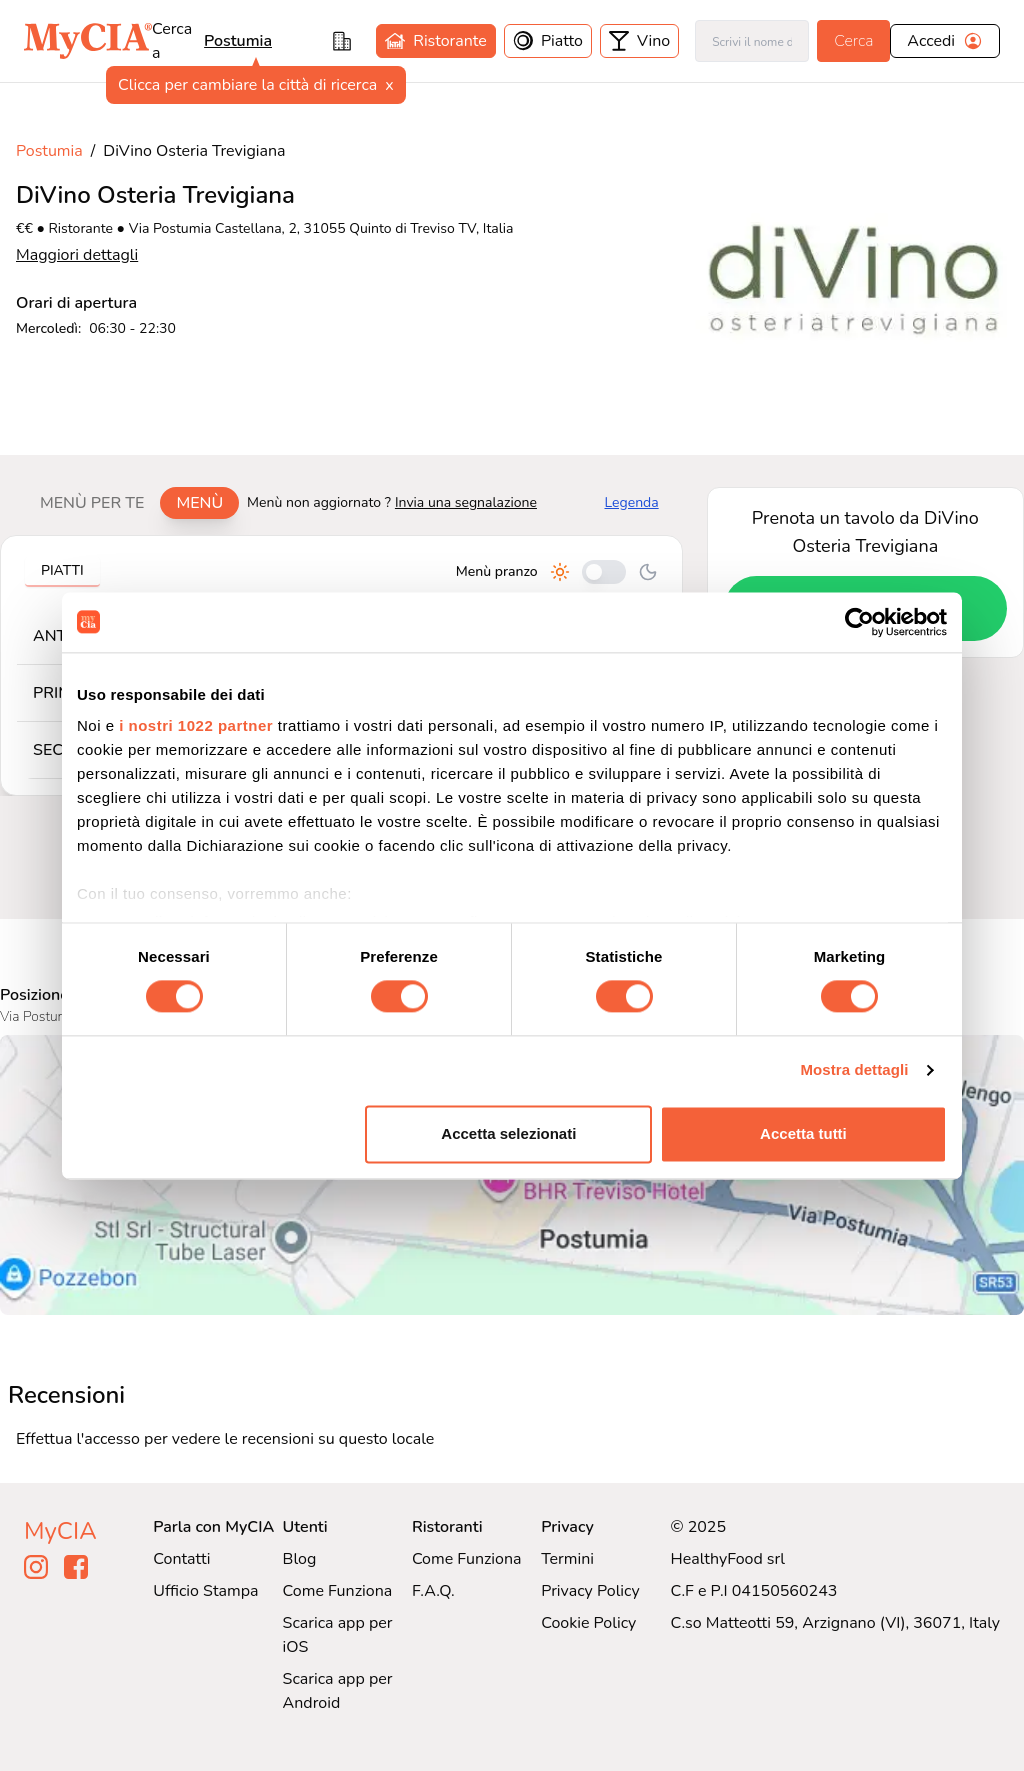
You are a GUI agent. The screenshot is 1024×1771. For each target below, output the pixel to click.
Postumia (238, 41)
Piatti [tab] (62, 570)
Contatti (181, 1559)
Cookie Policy (588, 1623)
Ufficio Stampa (205, 1591)
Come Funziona (338, 1591)
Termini (567, 1559)
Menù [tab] (199, 503)
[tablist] (131, 503)
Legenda (632, 502)
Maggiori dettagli (77, 255)
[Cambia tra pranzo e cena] (604, 572)
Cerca (853, 41)
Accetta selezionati (508, 1133)
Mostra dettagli (854, 1070)
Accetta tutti (803, 1133)
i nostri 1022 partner (196, 725)
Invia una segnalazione (466, 502)
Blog (300, 1559)
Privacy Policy (590, 1591)
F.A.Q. (433, 1591)
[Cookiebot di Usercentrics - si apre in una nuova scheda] (859, 622)
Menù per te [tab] (92, 503)
